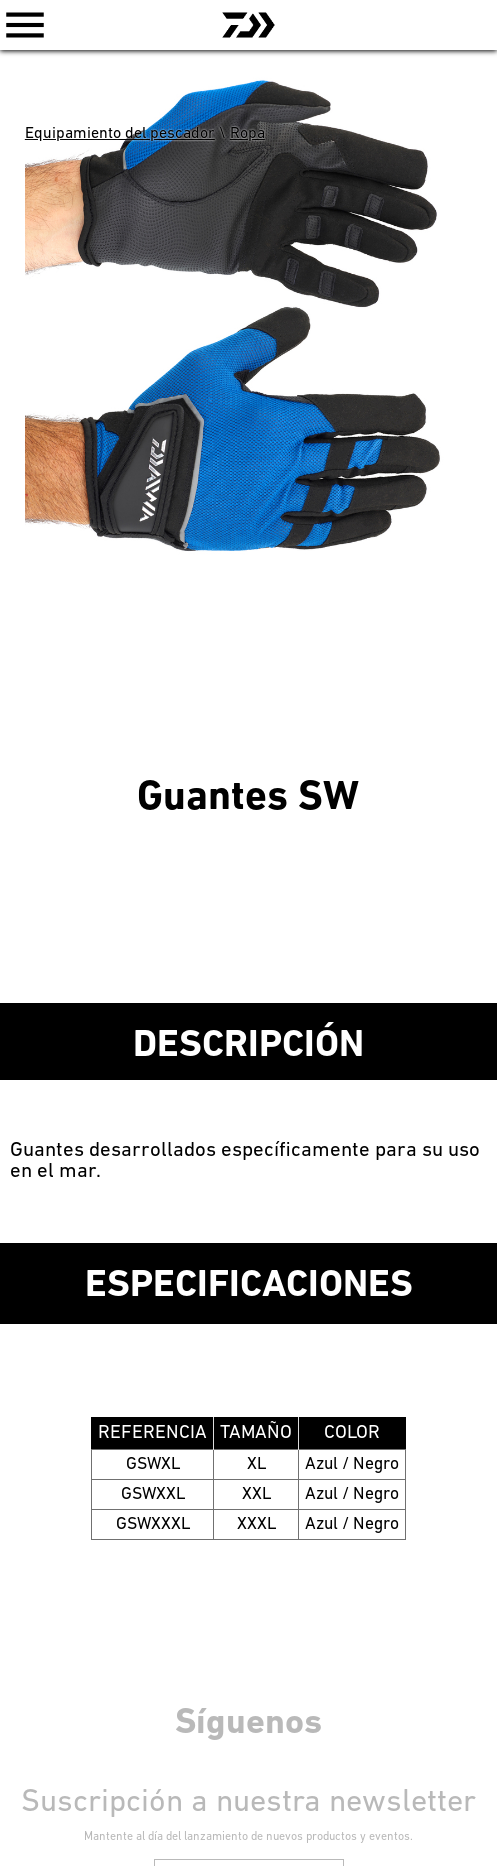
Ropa (247, 134)
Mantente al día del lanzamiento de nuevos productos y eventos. (248, 1837)
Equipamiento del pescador (120, 134)
